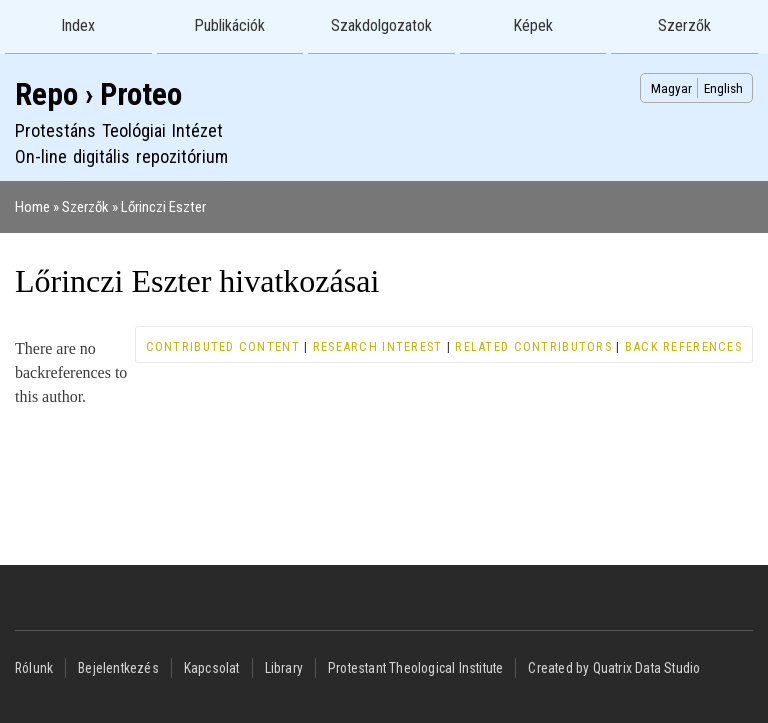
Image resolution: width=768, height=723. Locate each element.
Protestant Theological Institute (415, 668)
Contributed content (223, 346)
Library (284, 668)
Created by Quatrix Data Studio (614, 668)
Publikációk (229, 25)
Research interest (378, 346)
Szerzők (684, 25)
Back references (683, 346)
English (723, 88)
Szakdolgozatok (381, 25)
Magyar (671, 88)
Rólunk (34, 668)
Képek (533, 25)
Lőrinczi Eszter (163, 207)
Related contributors (533, 346)
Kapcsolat (212, 668)
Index (78, 25)
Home (32, 207)
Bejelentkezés (118, 668)
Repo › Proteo (98, 94)
